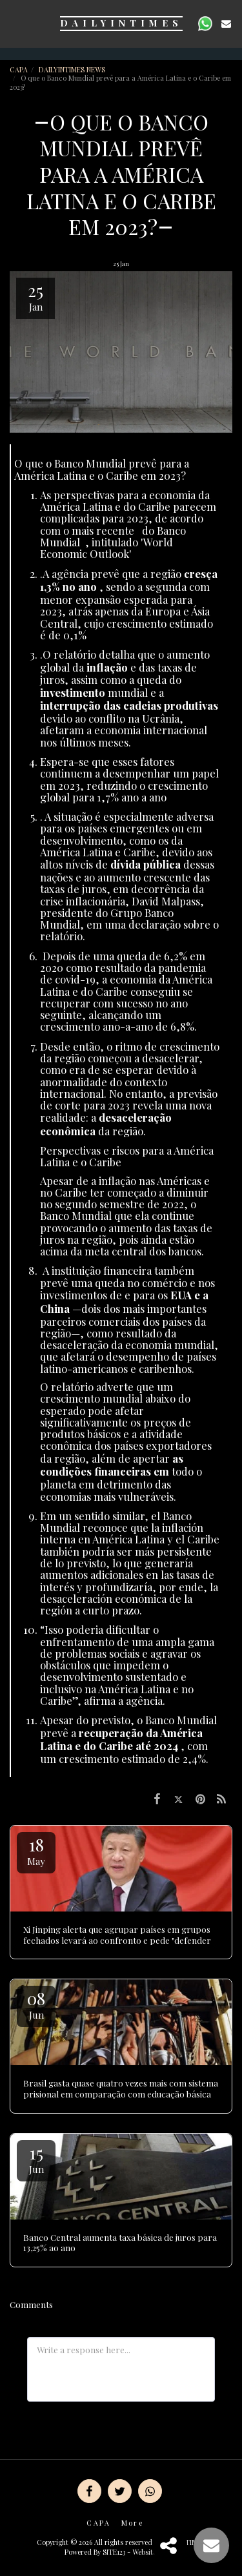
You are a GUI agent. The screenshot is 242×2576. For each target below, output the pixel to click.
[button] (14, 23)
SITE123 (114, 2552)
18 (36, 1850)
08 (36, 2004)
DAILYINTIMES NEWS (73, 69)
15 (36, 2158)
